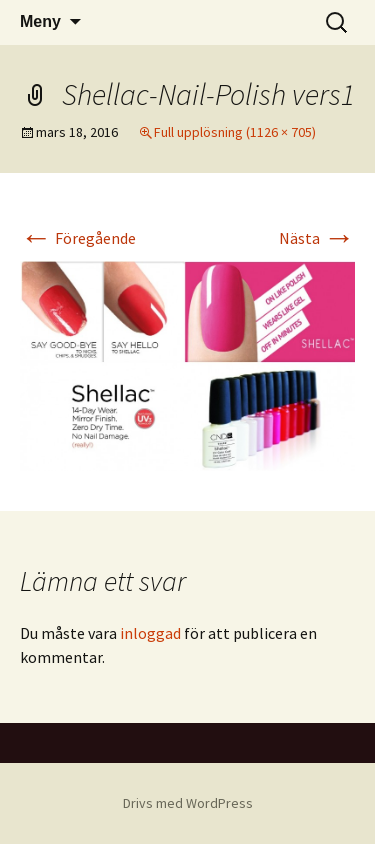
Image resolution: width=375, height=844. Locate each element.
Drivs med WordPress (188, 803)
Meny (40, 21)
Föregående (78, 238)
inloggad (150, 633)
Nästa (317, 238)
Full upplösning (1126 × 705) (235, 132)
